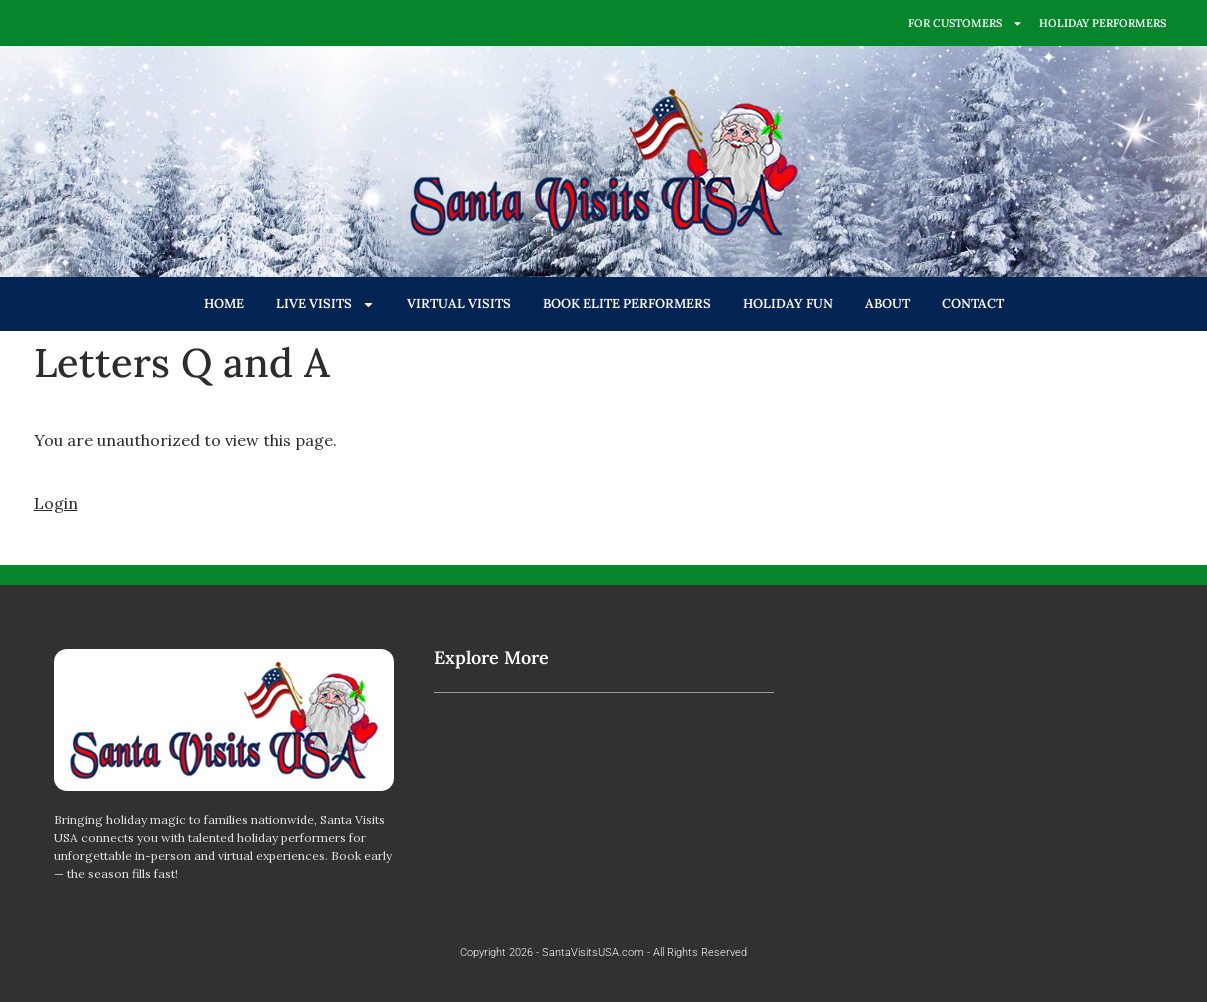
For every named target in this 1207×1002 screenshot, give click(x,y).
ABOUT (887, 303)
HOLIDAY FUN (788, 303)
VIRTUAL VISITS (459, 303)
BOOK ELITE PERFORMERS (627, 303)
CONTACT (973, 303)
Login (56, 503)
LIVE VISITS (325, 304)
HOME (224, 303)
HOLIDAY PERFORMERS (1102, 23)
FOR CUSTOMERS (965, 23)
